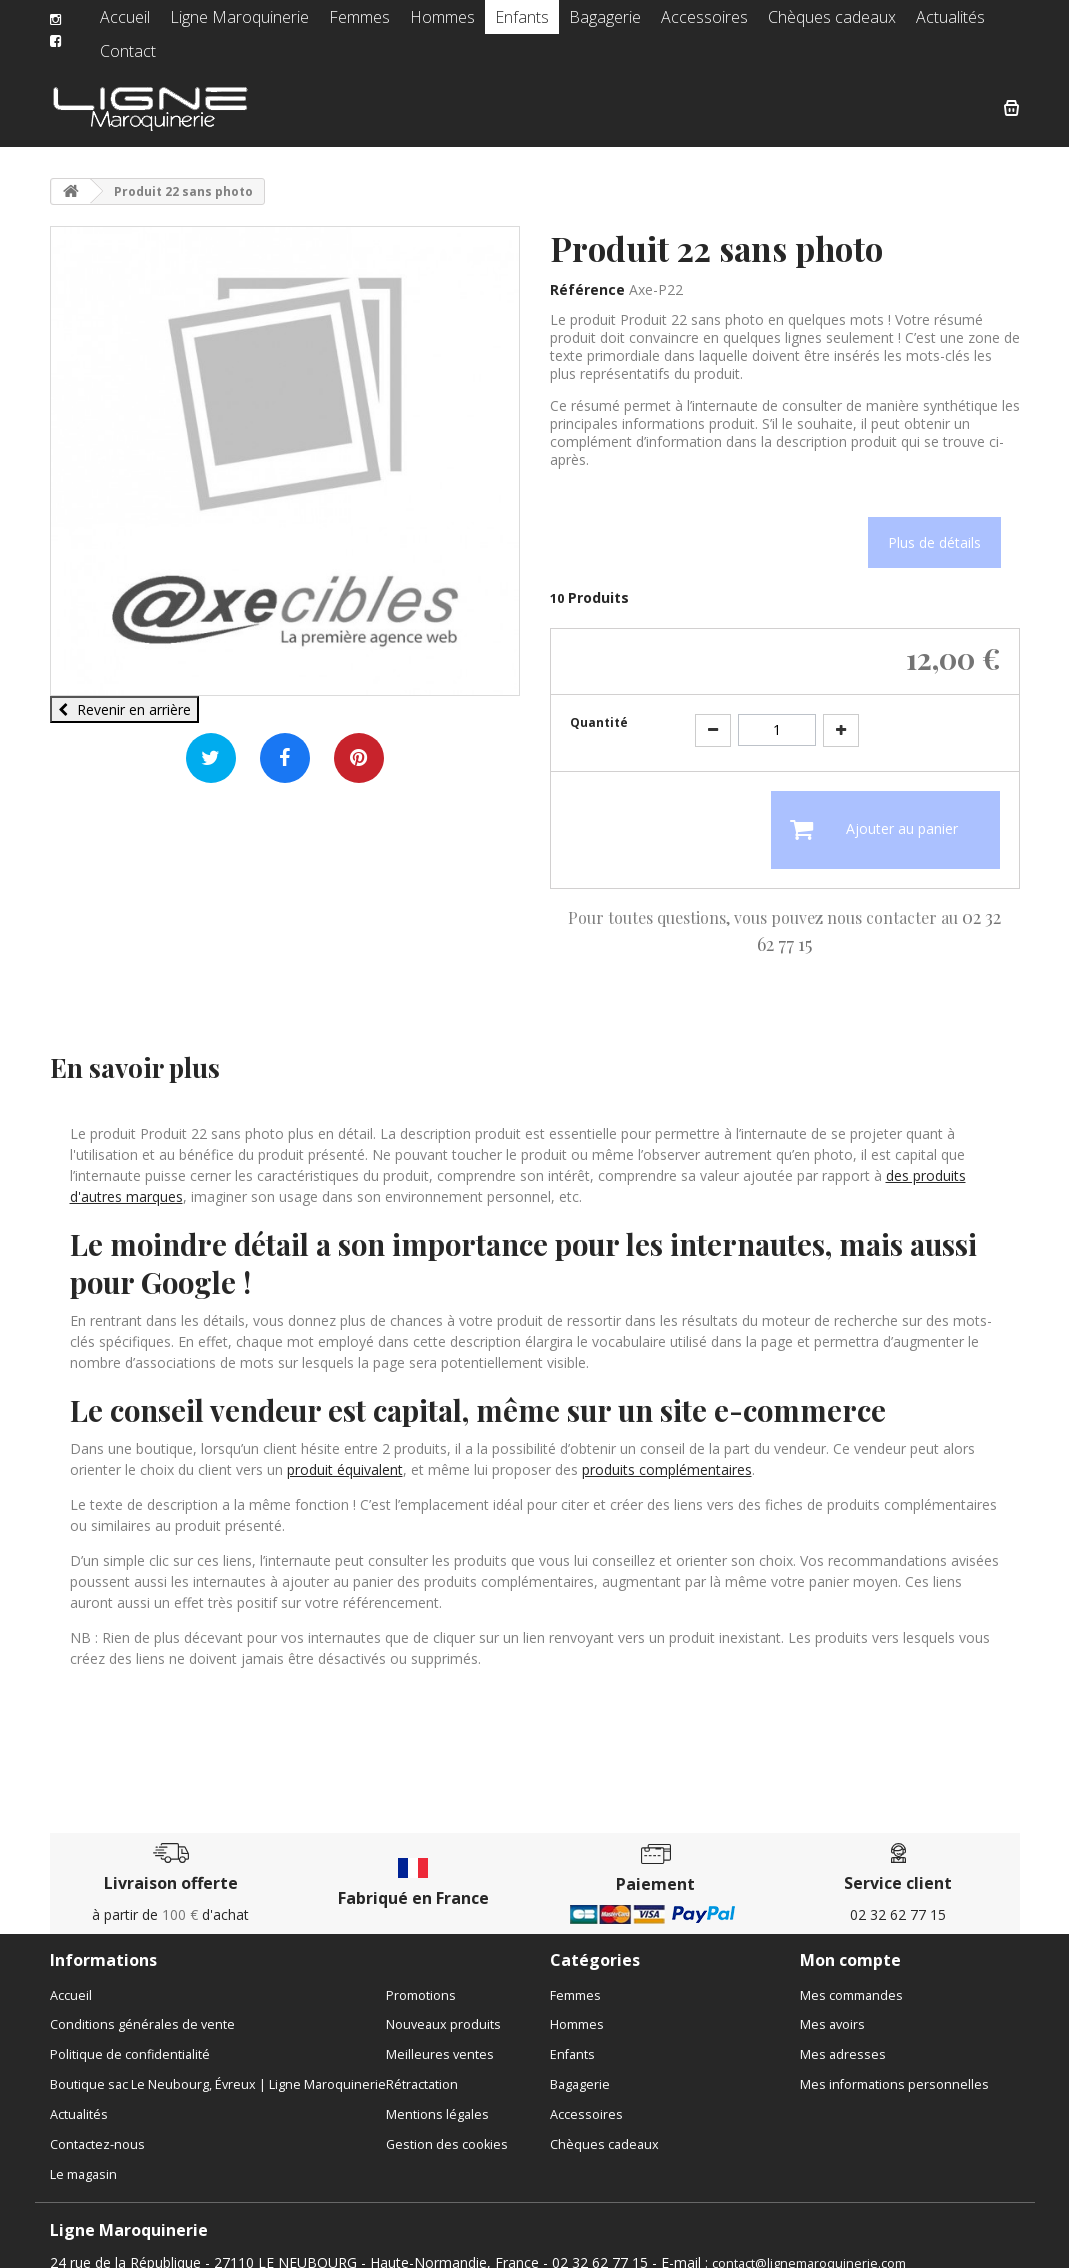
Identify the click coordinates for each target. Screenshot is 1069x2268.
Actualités (895, 24)
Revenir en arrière (124, 693)
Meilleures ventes (440, 2038)
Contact (972, 24)
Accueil (133, 24)
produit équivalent (345, 1453)
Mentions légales (437, 2098)
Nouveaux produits (443, 2008)
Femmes (349, 24)
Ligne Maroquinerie (238, 24)
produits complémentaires (667, 1453)
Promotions (421, 1979)
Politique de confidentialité (130, 2038)
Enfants (502, 24)
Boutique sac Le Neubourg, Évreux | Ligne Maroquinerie (218, 2068)
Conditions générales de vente (142, 2008)
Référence (587, 273)
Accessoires (671, 24)
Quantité (599, 706)
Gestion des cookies (447, 2128)
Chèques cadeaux (787, 24)
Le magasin (83, 2158)
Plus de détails (934, 526)
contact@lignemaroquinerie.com (809, 2247)
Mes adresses (843, 2038)
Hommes (428, 24)
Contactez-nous (97, 2128)
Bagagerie (580, 24)
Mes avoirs (832, 2008)
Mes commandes (851, 1979)
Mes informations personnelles (894, 2068)
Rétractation (422, 2068)
